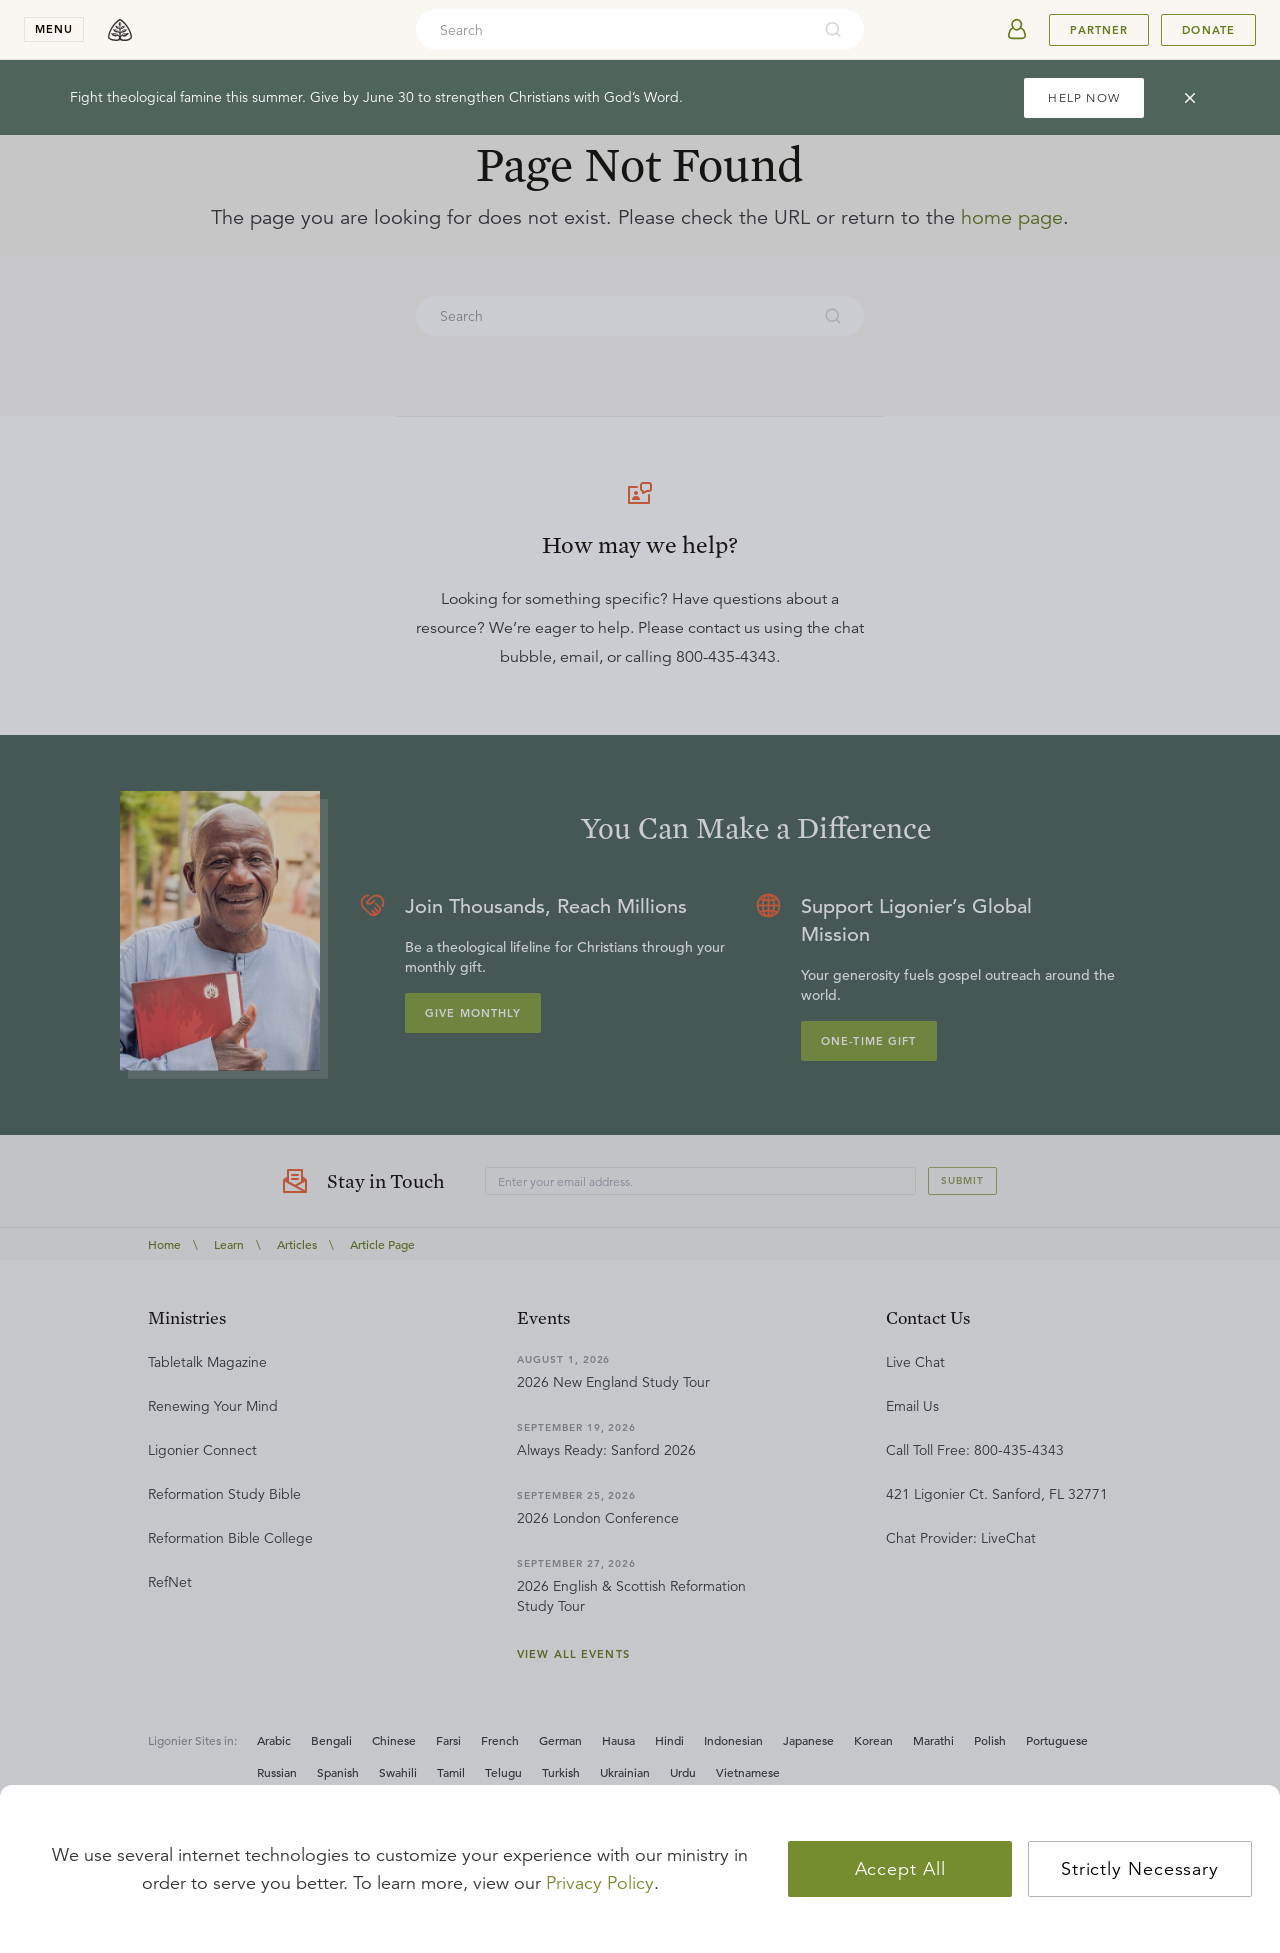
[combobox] (613, 30)
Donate (1208, 30)
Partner (1099, 30)
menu (54, 29)
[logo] (120, 30)
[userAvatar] (1017, 30)
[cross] (1190, 98)
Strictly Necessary (1140, 1869)
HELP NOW (1084, 97)
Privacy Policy (600, 1883)
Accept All (900, 1869)
